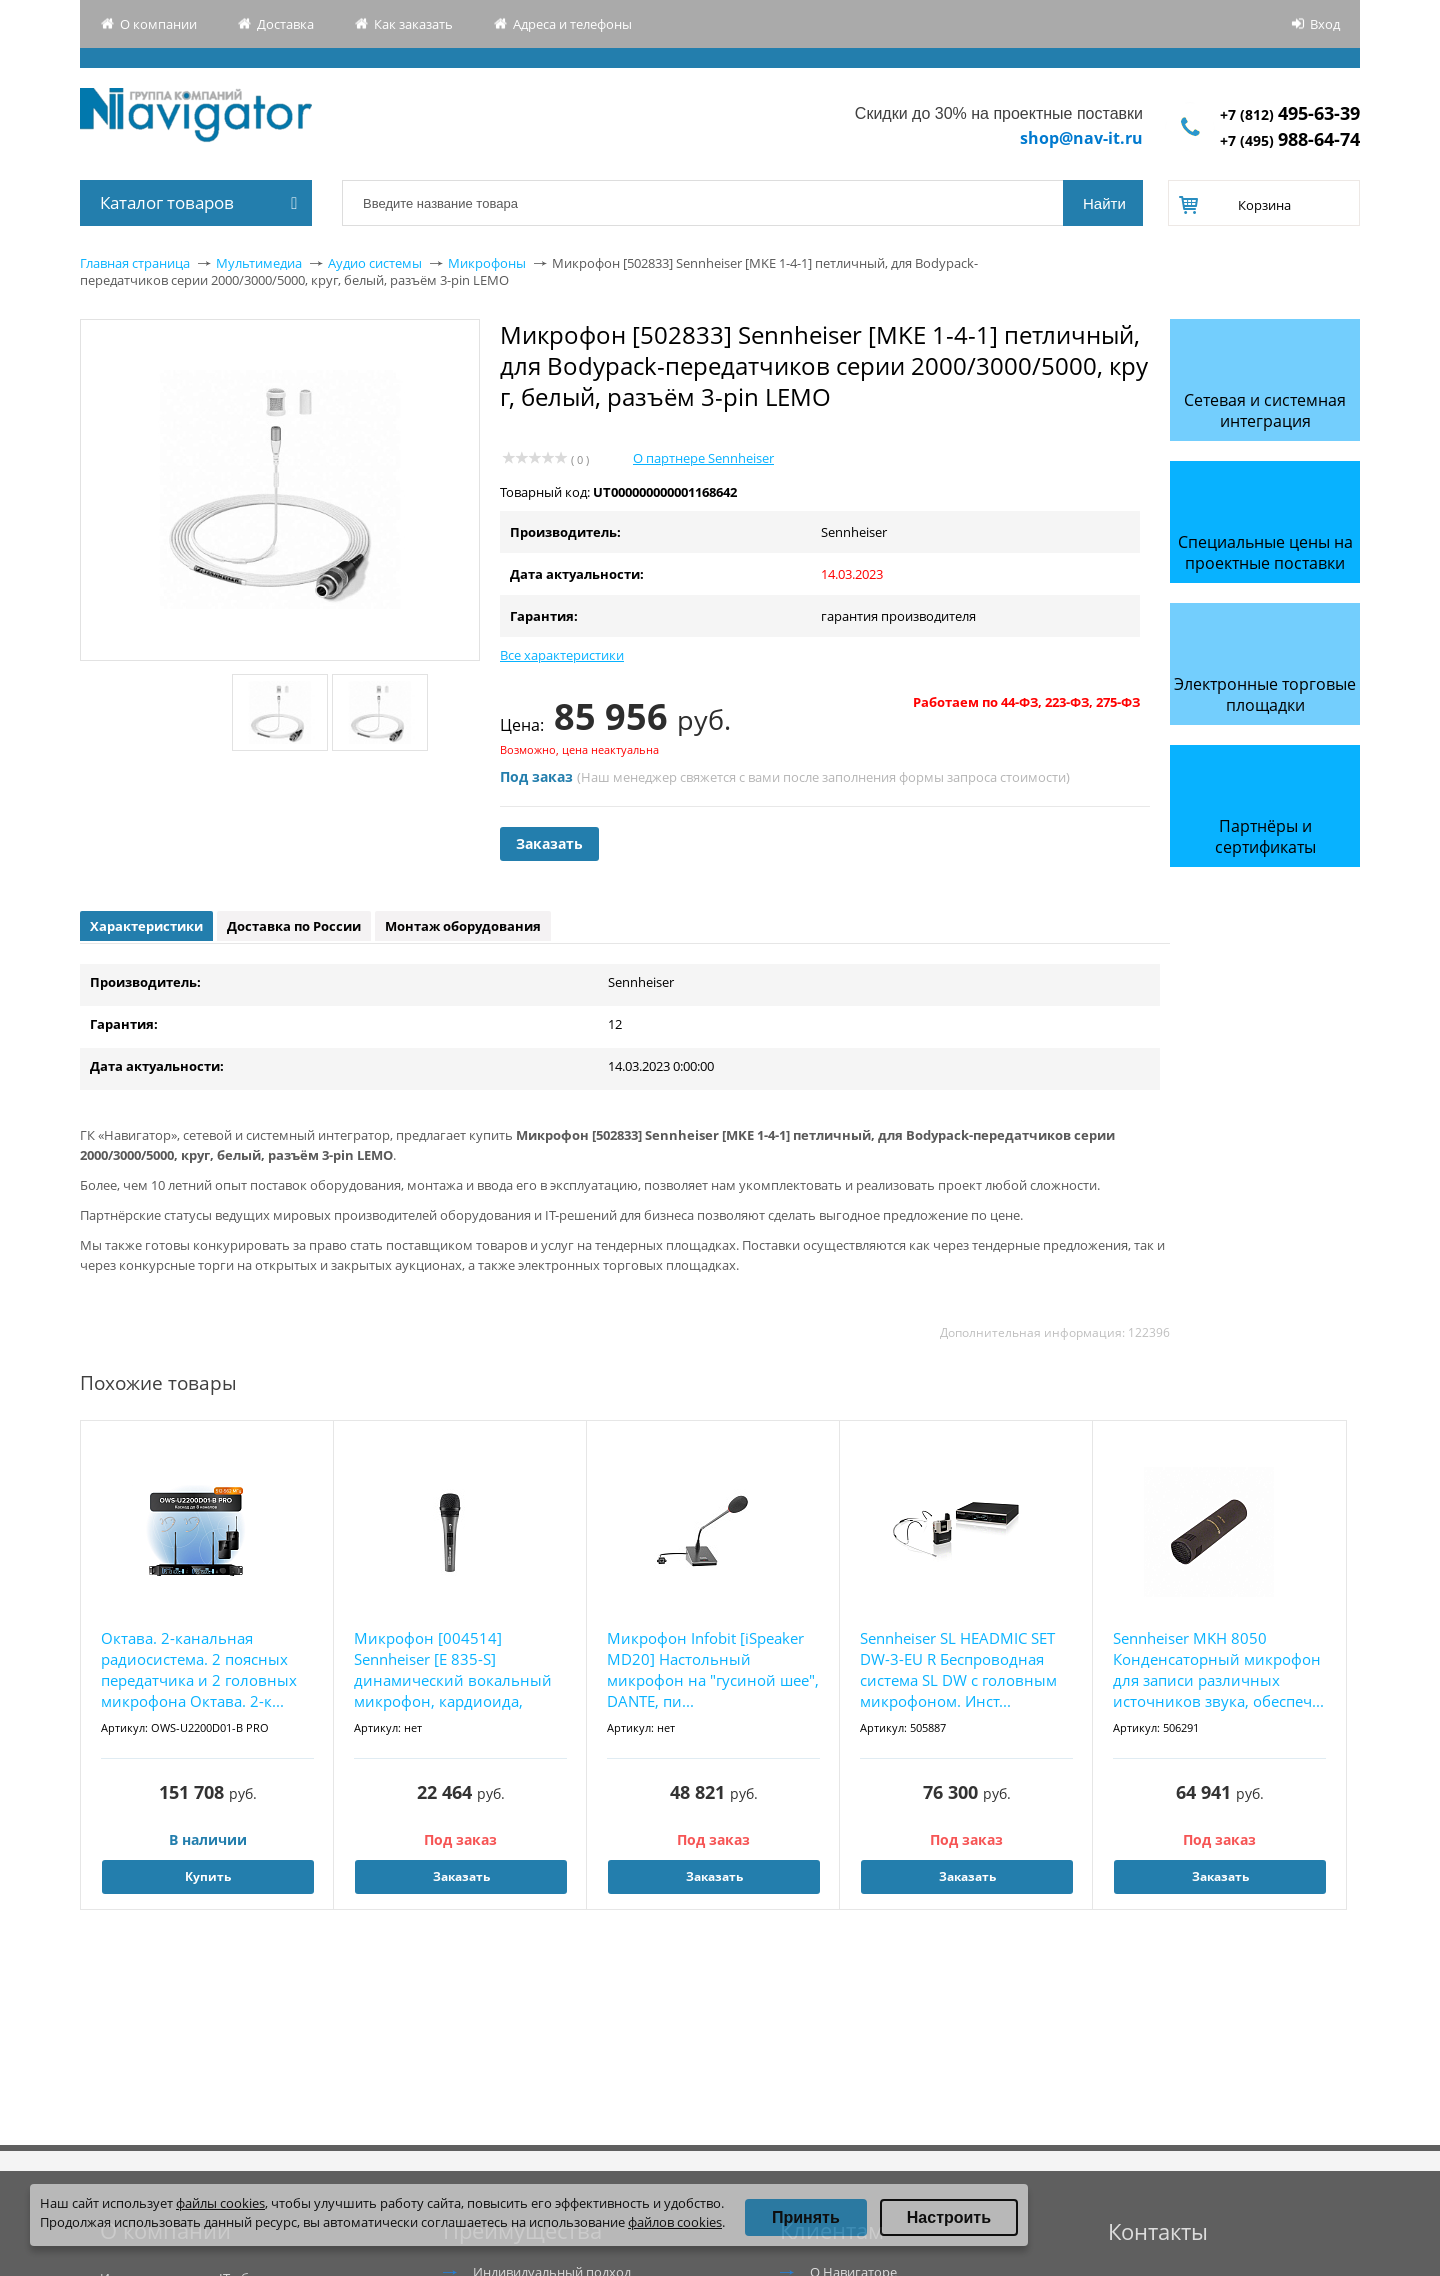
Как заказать (413, 24)
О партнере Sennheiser (703, 458)
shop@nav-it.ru (1081, 138)
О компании (158, 24)
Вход (1325, 24)
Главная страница (135, 263)
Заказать (549, 843)
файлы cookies (220, 2203)
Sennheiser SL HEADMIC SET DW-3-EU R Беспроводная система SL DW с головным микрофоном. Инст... (958, 1669)
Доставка (285, 24)
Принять (806, 2217)
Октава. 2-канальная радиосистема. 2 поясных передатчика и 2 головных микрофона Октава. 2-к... (199, 1669)
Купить (208, 1876)
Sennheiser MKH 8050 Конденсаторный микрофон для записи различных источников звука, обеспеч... (1218, 1669)
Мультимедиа (259, 263)
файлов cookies (675, 2222)
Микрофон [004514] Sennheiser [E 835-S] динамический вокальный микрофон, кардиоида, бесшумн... (453, 1670)
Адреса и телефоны (572, 24)
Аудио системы (375, 263)
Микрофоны (487, 263)
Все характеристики (562, 655)
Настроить (949, 2217)
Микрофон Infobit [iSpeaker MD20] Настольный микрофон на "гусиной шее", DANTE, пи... (713, 1669)
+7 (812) (1290, 114)
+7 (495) (1290, 140)
